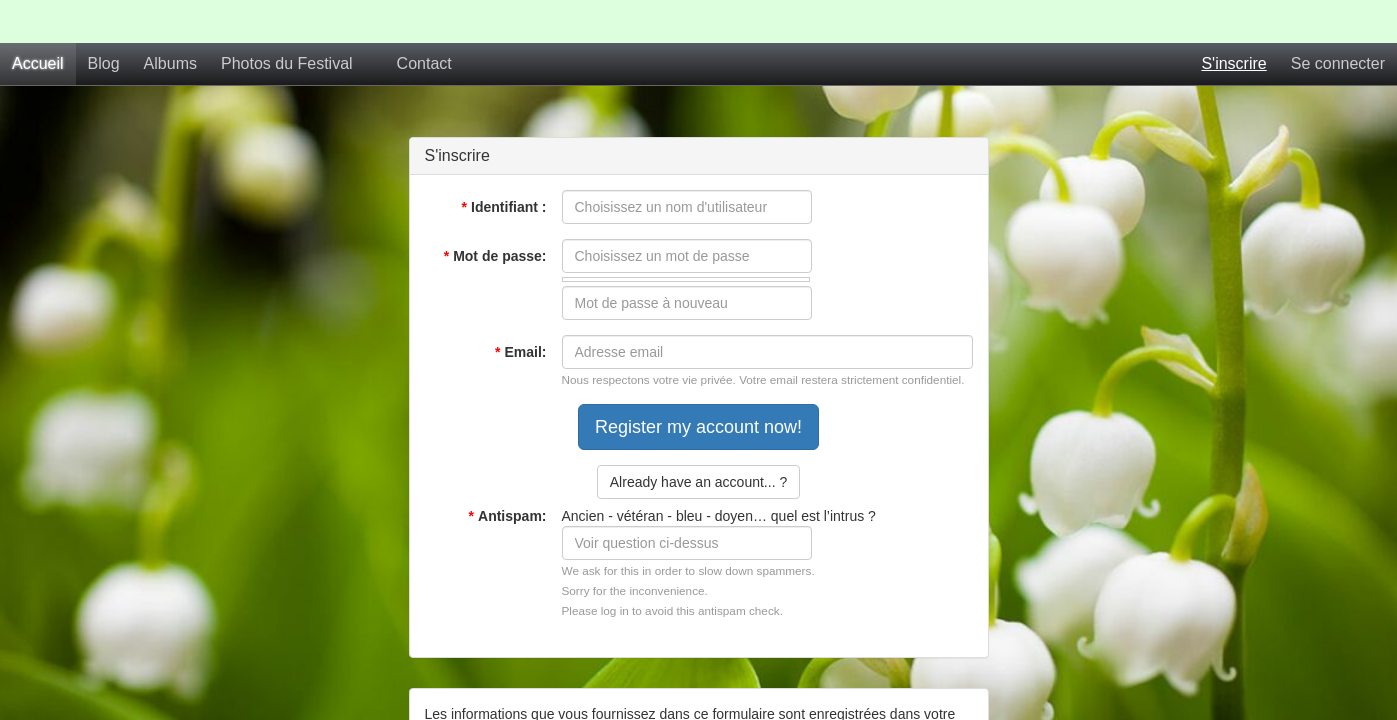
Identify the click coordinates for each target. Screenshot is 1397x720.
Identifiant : (504, 164)
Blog (104, 20)
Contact (424, 20)
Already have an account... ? (698, 439)
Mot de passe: (495, 213)
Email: (520, 309)
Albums (170, 20)
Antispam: (508, 473)
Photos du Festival (287, 20)
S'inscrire (1233, 20)
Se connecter (1338, 20)
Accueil (38, 20)
